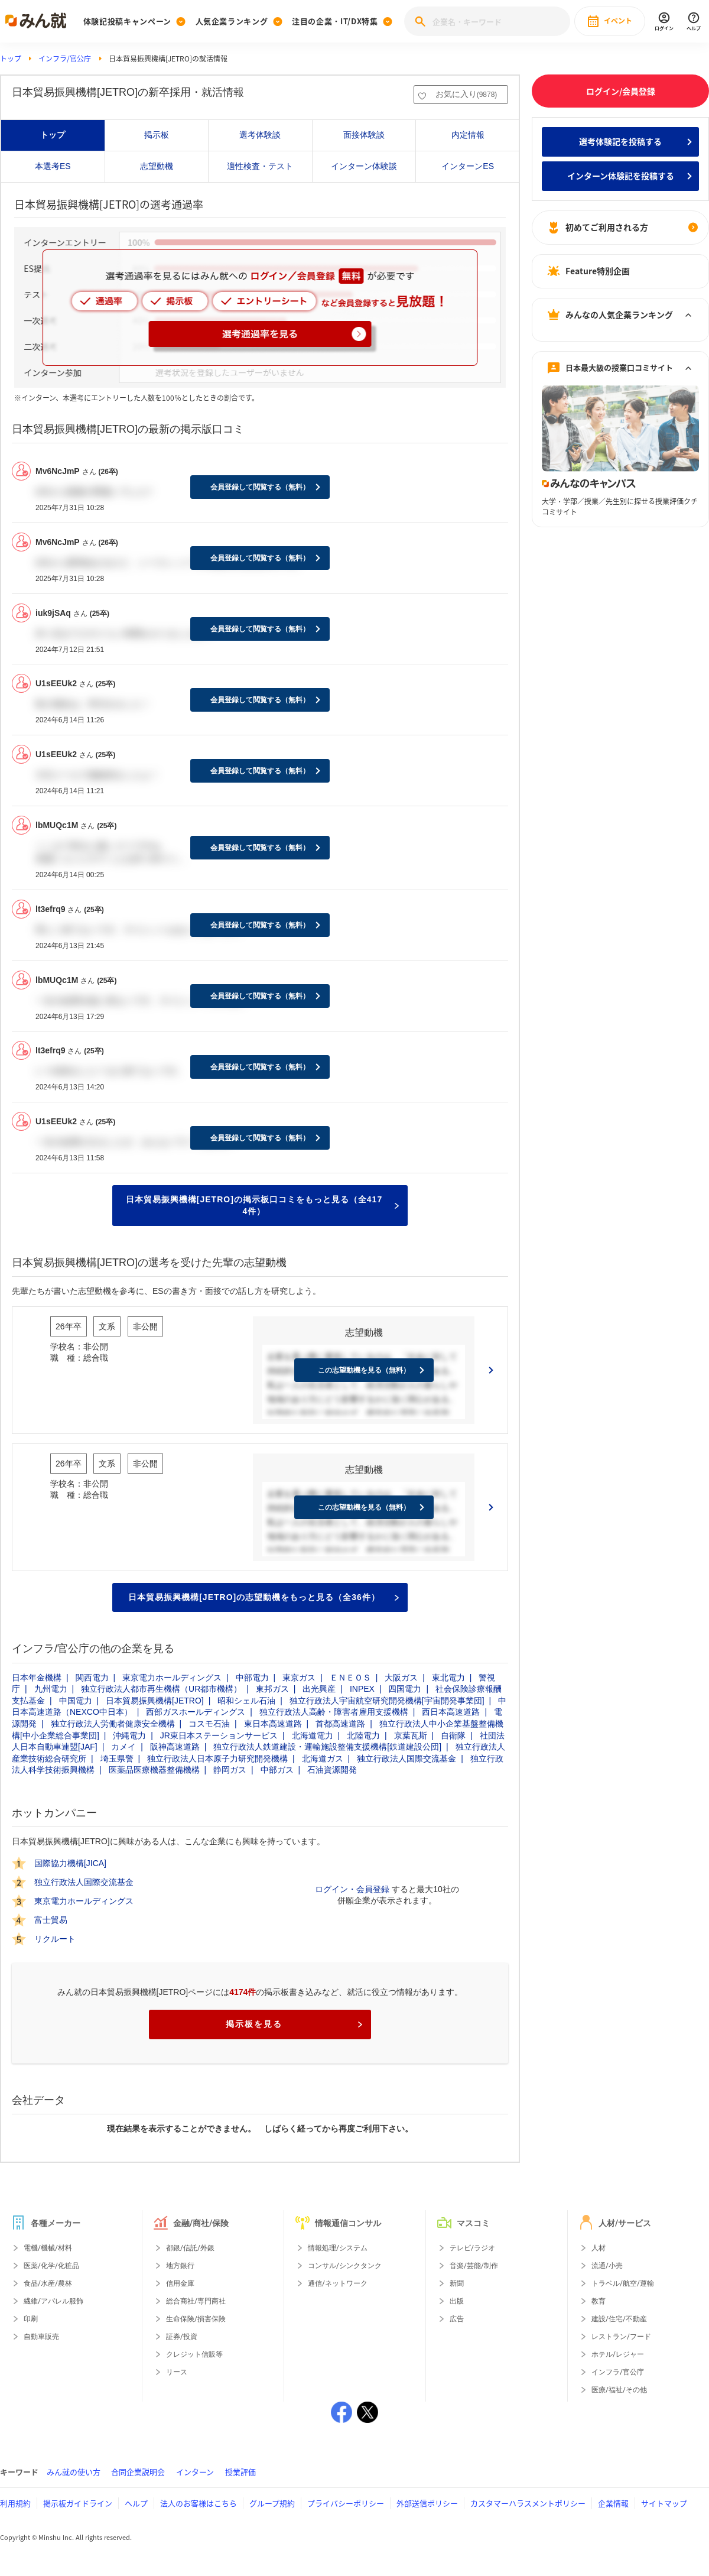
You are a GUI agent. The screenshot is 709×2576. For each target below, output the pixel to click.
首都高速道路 (340, 1723)
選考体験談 (260, 134)
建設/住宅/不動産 (619, 2319)
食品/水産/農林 (48, 2283)
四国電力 (404, 1688)
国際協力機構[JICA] (70, 1863)
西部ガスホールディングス (195, 1712)
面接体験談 (364, 134)
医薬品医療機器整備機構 (154, 1769)
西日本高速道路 (451, 1712)
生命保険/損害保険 (196, 2319)
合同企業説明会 (138, 2471)
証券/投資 (181, 2336)
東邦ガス (272, 1688)
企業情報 (613, 2503)
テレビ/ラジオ (472, 2248)
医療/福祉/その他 (619, 2390)
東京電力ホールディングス (172, 1677)
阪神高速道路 (175, 1746)
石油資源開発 (332, 1769)
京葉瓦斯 (410, 1735)
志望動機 (156, 166)
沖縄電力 (129, 1735)
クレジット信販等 (194, 2354)
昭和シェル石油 (246, 1700)
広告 (457, 2319)
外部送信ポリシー (427, 2503)
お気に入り (466, 94)
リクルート (55, 1939)
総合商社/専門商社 (196, 2301)
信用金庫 (180, 2283)
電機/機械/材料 (48, 2248)
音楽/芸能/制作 (474, 2266)
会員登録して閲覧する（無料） (260, 487)
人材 (598, 2248)
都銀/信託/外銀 (190, 2248)
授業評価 (240, 2471)
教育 (598, 2301)
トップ (10, 58)
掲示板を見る (294, 2024)
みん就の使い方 (73, 2471)
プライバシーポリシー (345, 2503)
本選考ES (53, 166)
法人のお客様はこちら (198, 2503)
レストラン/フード (621, 2336)
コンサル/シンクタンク (345, 2266)
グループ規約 (272, 2503)
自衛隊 (453, 1735)
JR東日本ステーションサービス (219, 1735)
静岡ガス (229, 1769)
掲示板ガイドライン (77, 2503)
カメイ (123, 1746)
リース (176, 2372)
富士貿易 (50, 1920)
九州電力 (50, 1688)
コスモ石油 (209, 1723)
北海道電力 (312, 1735)
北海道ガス (322, 1758)
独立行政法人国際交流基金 (406, 1758)
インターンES (467, 166)
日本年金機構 (36, 1677)
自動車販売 (41, 2336)
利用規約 (15, 2503)
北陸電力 (363, 1735)
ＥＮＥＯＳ (350, 1677)
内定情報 (467, 134)
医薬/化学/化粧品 (51, 2266)
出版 (457, 2301)
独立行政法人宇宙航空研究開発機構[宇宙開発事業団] (387, 1700)
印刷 (31, 2319)
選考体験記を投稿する (620, 141)
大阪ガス (401, 1677)
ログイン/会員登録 (620, 91)
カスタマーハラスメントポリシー (528, 2503)
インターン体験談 (364, 166)
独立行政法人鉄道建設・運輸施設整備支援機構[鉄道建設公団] (327, 1746)
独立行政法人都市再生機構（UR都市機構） (161, 1688)
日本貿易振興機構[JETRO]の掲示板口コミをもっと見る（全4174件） (262, 1205)
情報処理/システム (337, 2248)
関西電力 (92, 1677)
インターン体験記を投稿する (620, 175)
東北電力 (448, 1677)
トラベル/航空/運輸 (622, 2283)
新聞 (457, 2283)
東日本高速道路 (273, 1723)
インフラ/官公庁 (64, 58)
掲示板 (156, 134)
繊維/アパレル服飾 (53, 2301)
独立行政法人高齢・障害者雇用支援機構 (333, 1712)
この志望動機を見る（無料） (364, 1370)
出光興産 (319, 1688)
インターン (195, 2471)
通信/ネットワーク (337, 2283)
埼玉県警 (117, 1758)
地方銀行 (180, 2266)
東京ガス (299, 1677)
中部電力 (252, 1677)
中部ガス (277, 1769)
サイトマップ (664, 2503)
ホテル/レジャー (617, 2354)
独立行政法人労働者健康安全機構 (113, 1723)
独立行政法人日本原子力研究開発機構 (217, 1758)
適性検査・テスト (260, 166)
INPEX (362, 1688)
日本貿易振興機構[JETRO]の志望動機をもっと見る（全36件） (263, 1597)
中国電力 (75, 1700)
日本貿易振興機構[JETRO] (155, 1700)
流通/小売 (607, 2266)
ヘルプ (136, 2503)
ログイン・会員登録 (352, 1889)
